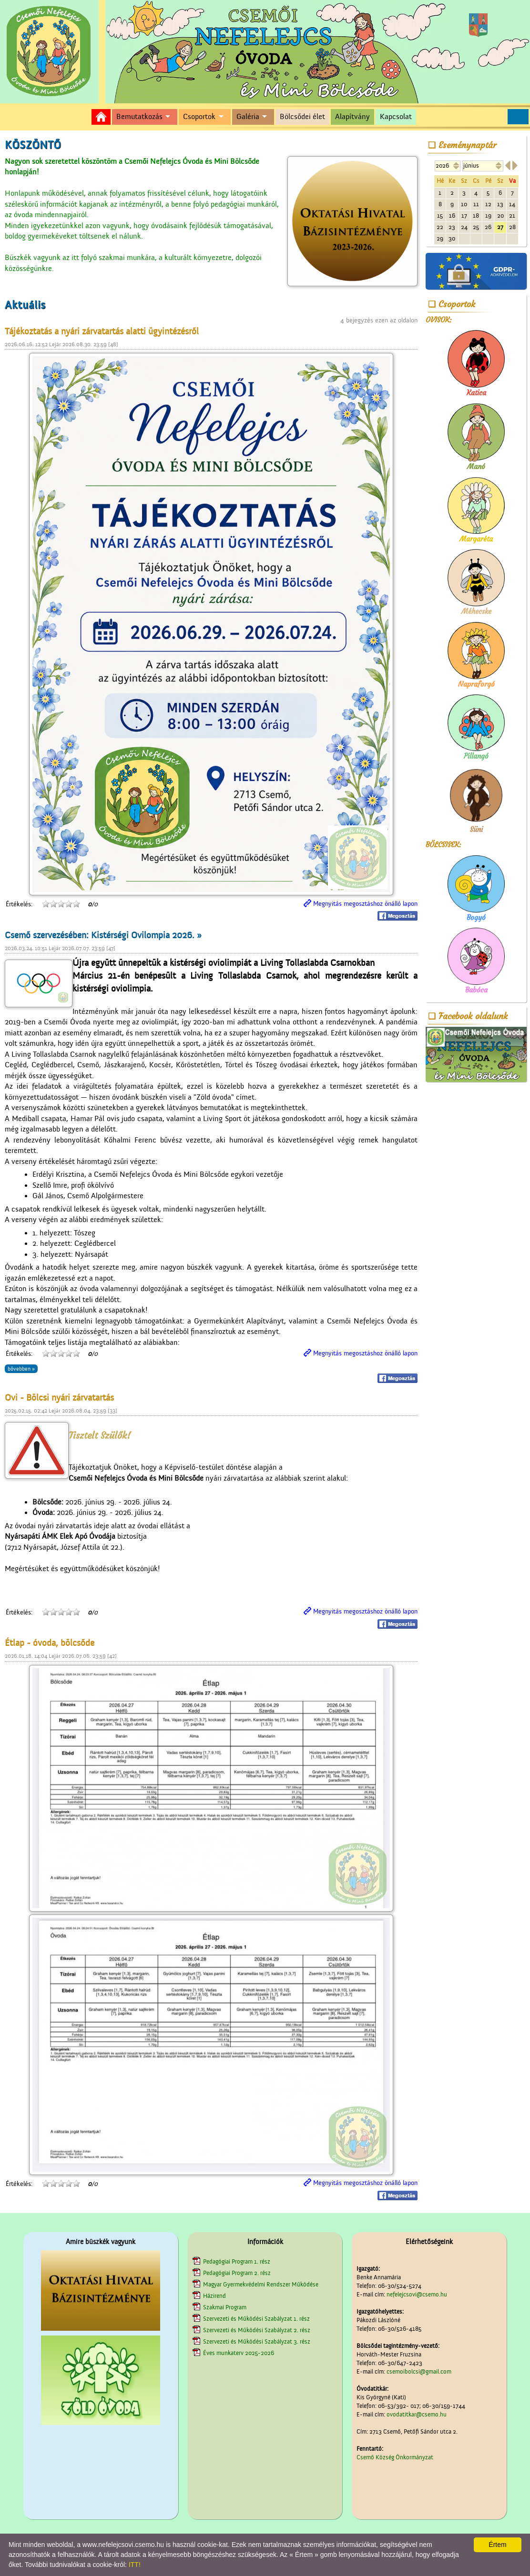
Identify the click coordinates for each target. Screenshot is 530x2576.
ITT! (135, 2564)
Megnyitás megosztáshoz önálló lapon (365, 904)
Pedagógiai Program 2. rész (237, 2272)
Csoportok (199, 116)
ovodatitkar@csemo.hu (417, 2414)
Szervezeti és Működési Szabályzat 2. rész (256, 2330)
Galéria (247, 116)
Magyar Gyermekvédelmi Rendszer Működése (260, 2284)
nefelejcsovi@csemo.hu (417, 2294)
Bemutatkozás (139, 116)
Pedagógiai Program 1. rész (236, 2261)
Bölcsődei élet (302, 116)
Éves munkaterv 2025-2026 (238, 2352)
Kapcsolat (396, 116)
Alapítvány (352, 116)
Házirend (214, 2295)
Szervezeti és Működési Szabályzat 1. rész (256, 2318)
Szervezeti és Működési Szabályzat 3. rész (256, 2341)
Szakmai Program (224, 2307)
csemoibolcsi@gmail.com (419, 2371)
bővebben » (21, 1368)
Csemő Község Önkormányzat (395, 2457)
